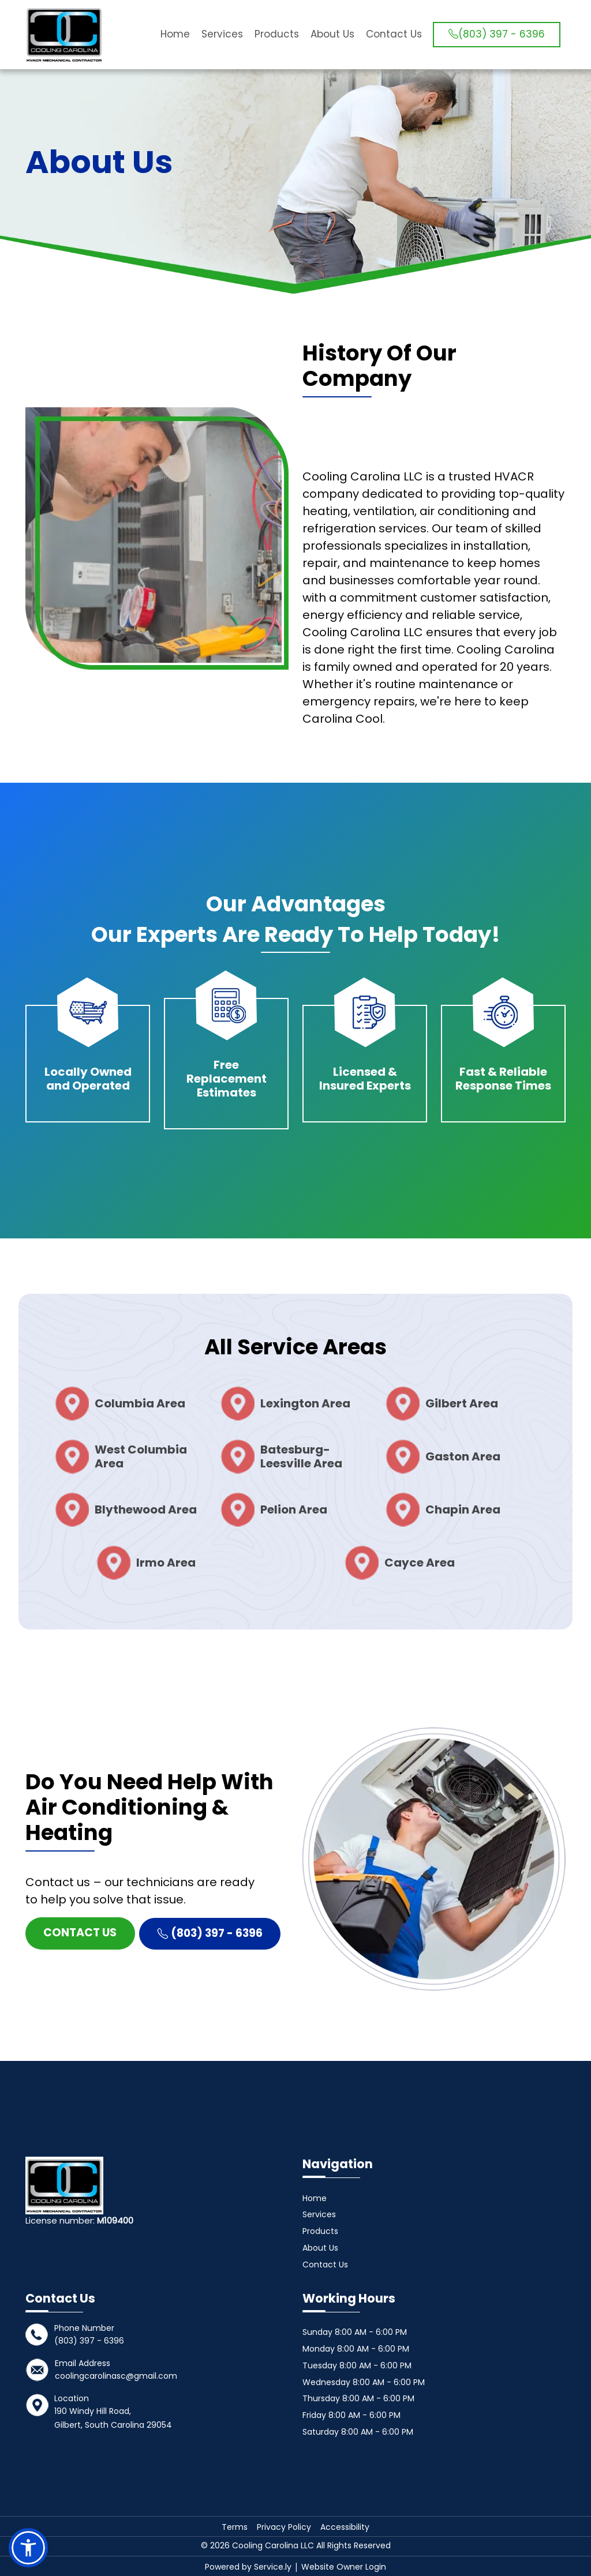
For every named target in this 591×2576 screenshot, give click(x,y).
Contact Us (393, 34)
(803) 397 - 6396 (496, 34)
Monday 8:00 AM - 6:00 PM (355, 2349)
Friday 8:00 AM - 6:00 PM (351, 2415)
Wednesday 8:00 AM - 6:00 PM (363, 2382)
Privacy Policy (284, 2527)
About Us (331, 34)
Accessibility (344, 2527)
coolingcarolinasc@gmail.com (116, 2376)
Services (221, 34)
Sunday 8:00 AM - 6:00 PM (354, 2332)
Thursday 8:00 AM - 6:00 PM (358, 2398)
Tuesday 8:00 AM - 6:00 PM (357, 2365)
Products (275, 34)
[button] (28, 2547)
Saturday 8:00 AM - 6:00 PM (357, 2432)
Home (174, 34)
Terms (235, 2527)
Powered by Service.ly (249, 2567)
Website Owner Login (343, 2567)
